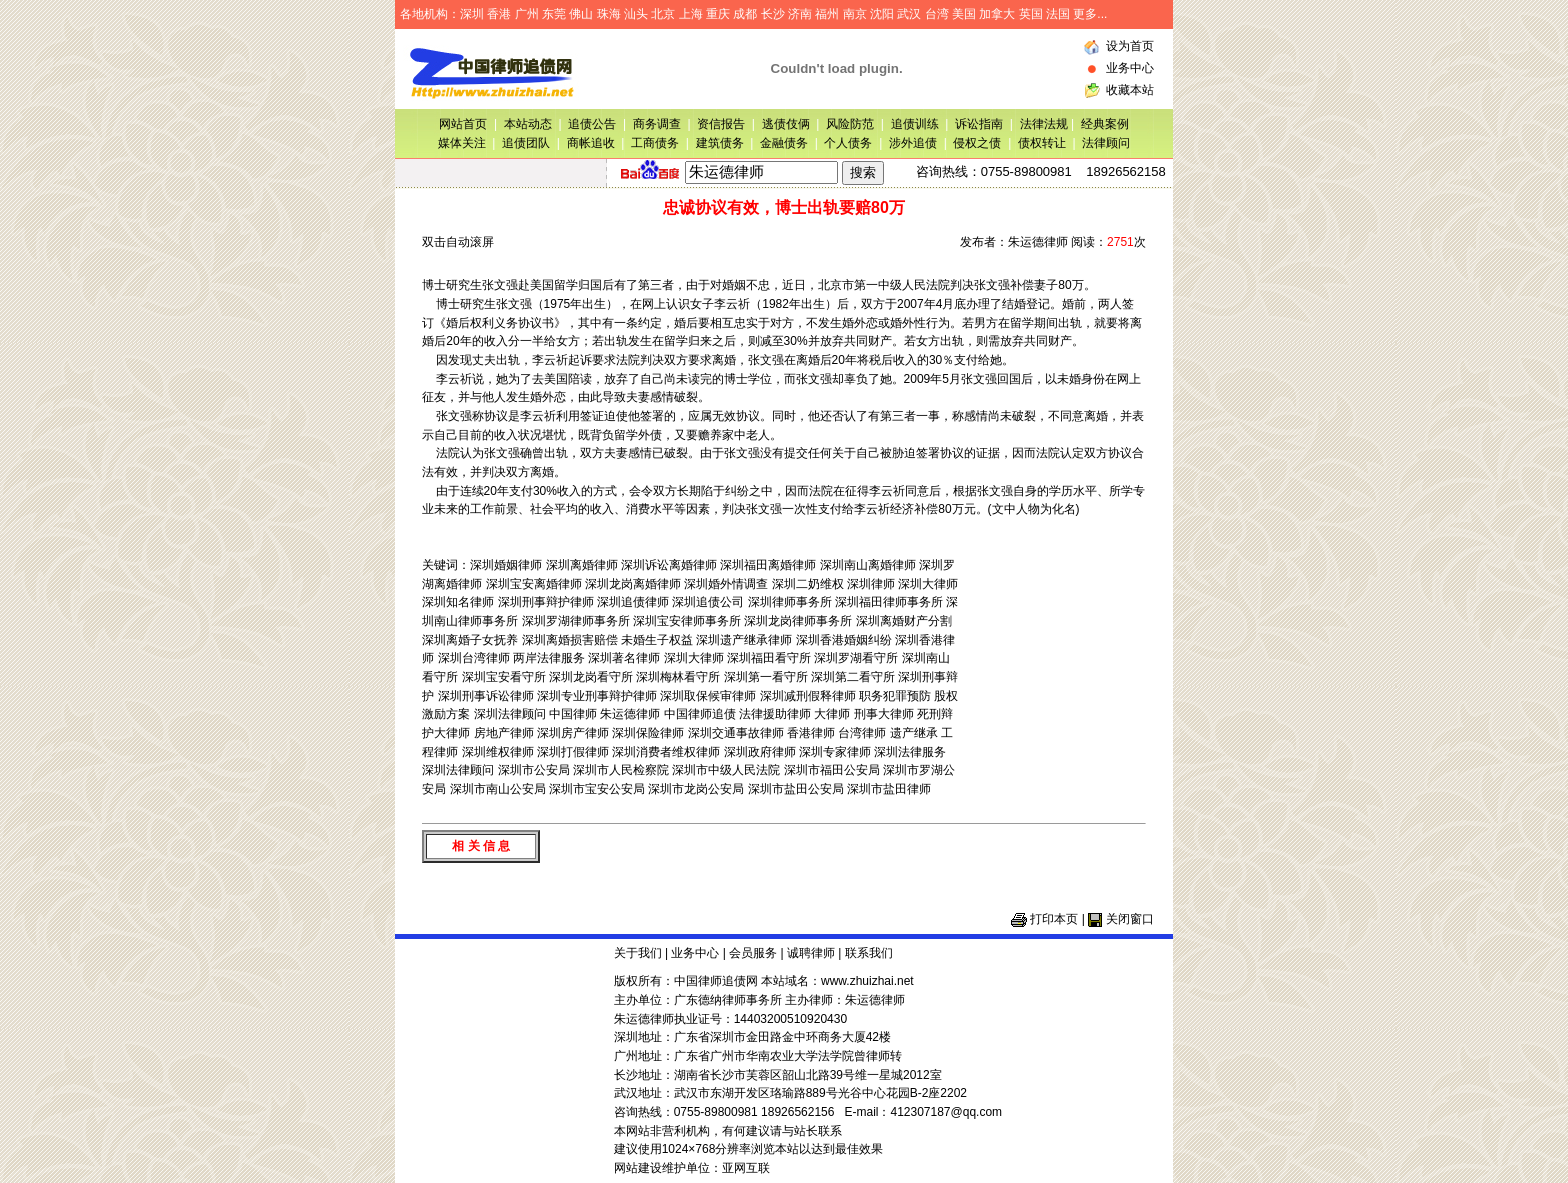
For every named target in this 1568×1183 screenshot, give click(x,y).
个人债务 (848, 143)
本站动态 (528, 124)
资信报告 (721, 124)
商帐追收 (591, 143)
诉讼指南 (979, 124)
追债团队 (526, 143)
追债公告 (592, 124)
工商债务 (655, 143)
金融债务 (784, 143)
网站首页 (463, 124)
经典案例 (1105, 124)
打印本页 (1054, 919)
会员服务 (753, 953)
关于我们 (638, 953)
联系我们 (869, 953)
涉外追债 (913, 143)
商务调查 (657, 124)
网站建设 (638, 1168)
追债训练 (915, 124)
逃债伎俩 (786, 124)
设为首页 (1130, 46)
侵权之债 (977, 143)
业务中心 (1130, 68)
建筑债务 (720, 143)
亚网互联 (746, 1168)
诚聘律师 (811, 953)
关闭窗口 (1130, 919)
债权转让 (1042, 143)
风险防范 (850, 124)
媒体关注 (462, 143)
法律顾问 (1106, 143)
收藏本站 (1130, 90)
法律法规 (1045, 124)
